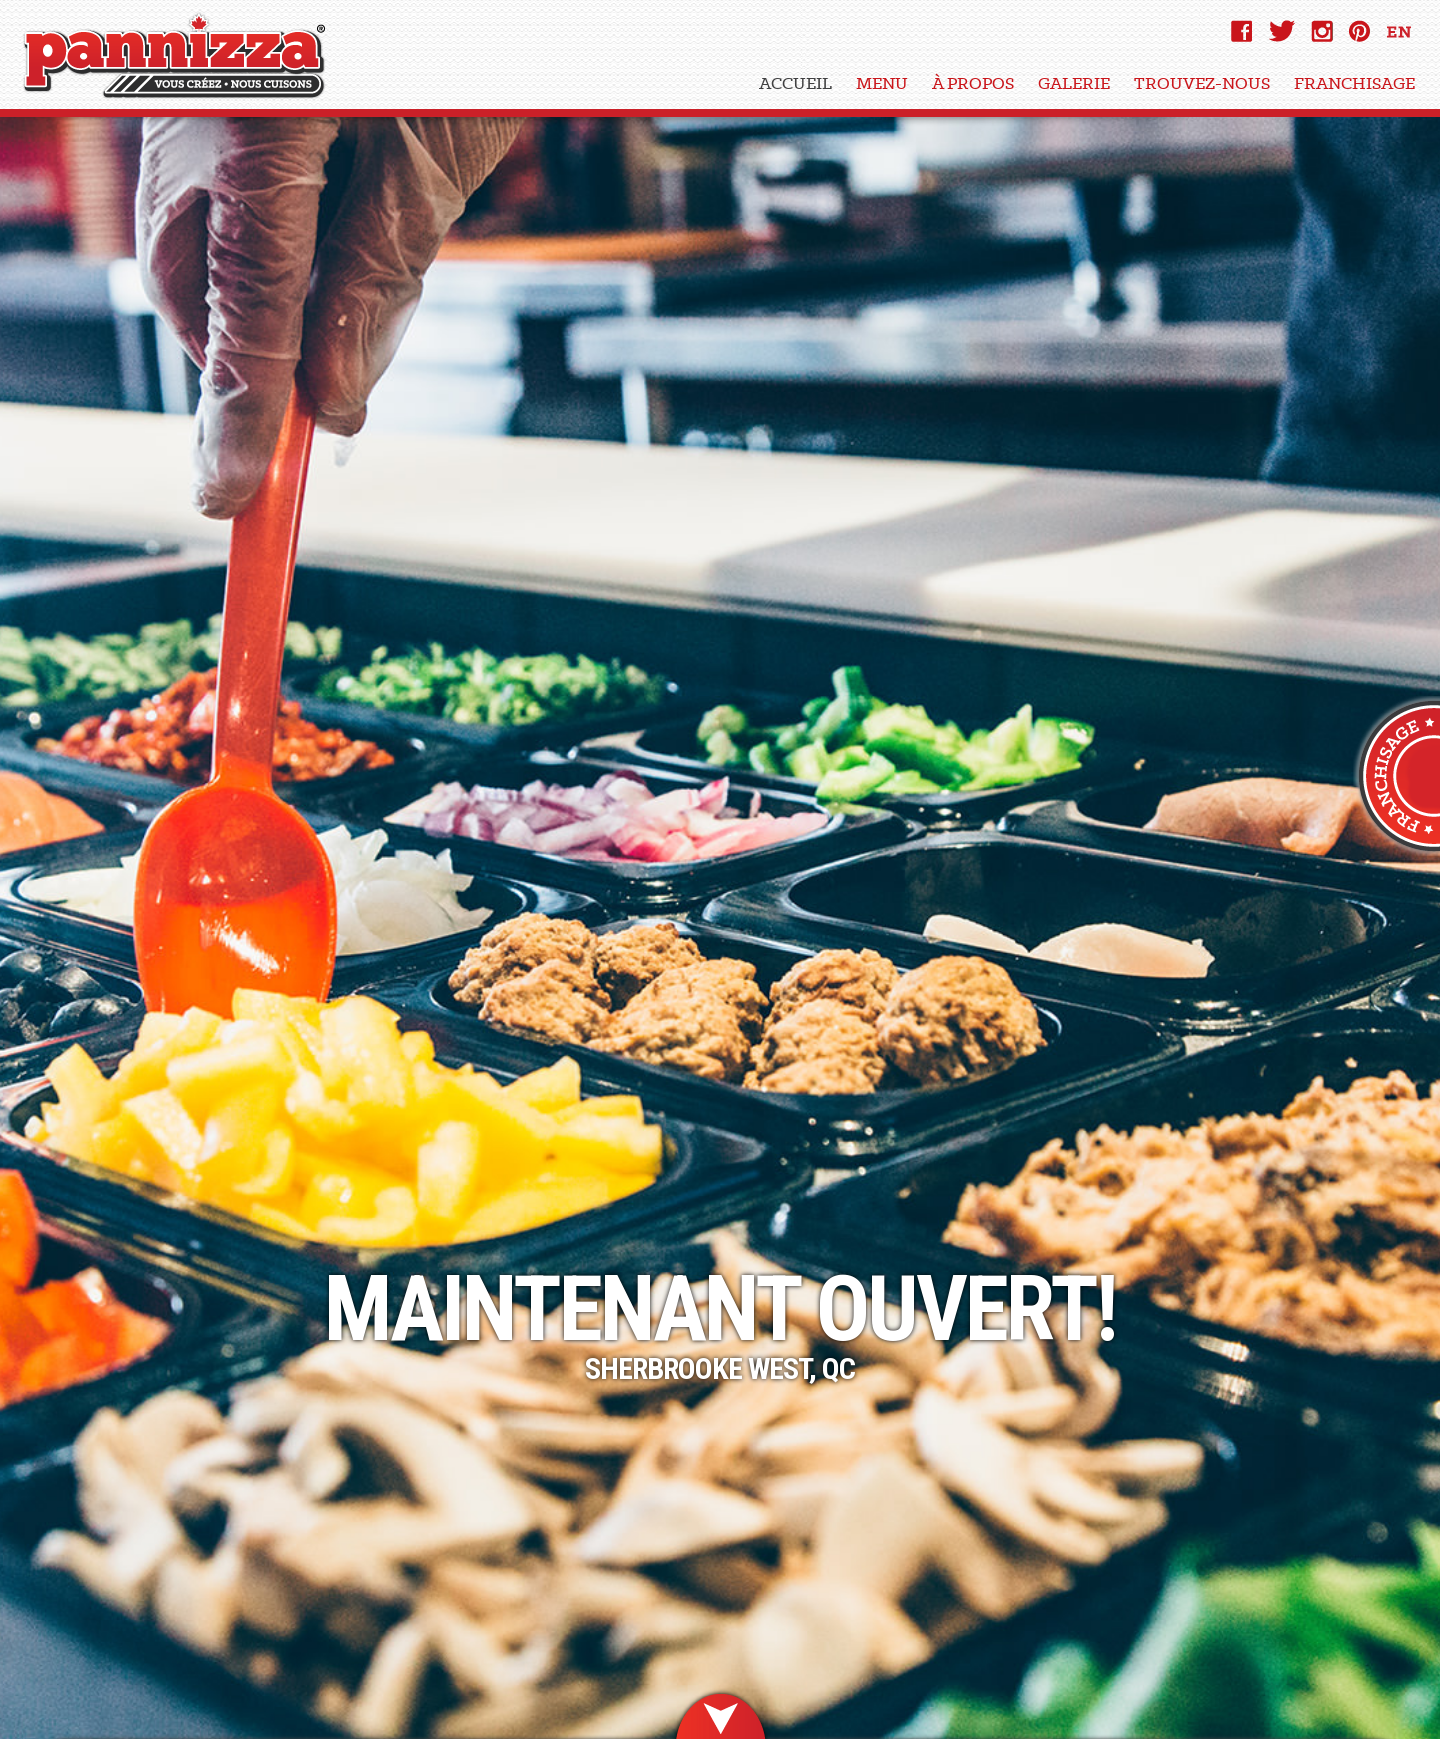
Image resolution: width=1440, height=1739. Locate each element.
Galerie (1074, 83)
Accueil (795, 83)
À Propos (973, 83)
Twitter (1282, 31)
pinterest (1359, 31)
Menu (882, 83)
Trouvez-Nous (1202, 83)
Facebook (1242, 31)
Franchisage (1354, 83)
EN (1399, 36)
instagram (1322, 31)
